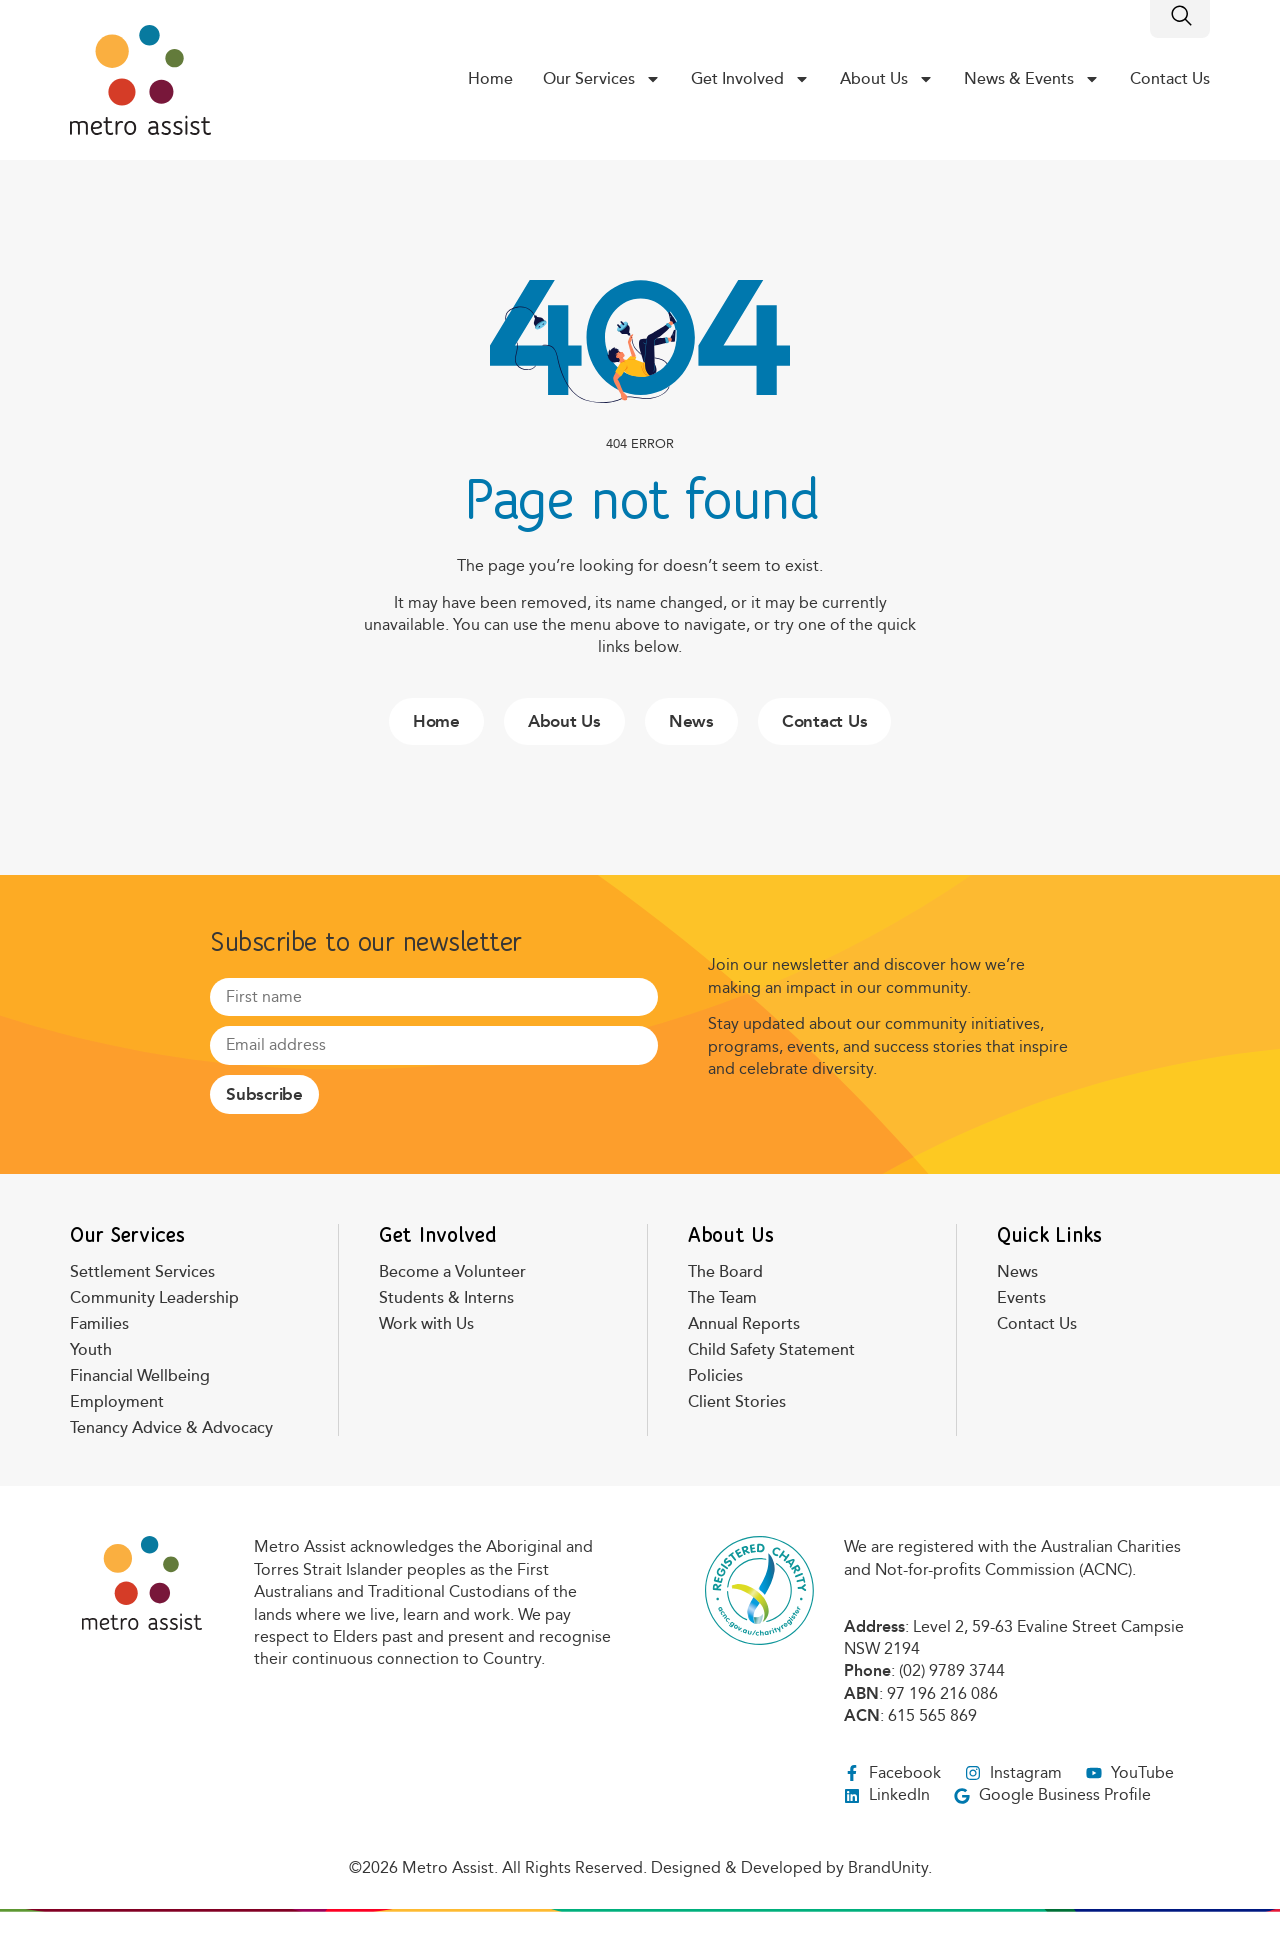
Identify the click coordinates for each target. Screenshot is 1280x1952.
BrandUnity (888, 1867)
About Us (887, 79)
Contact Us (1170, 79)
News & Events (1032, 79)
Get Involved (750, 79)
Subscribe (264, 1094)
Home (490, 79)
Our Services (602, 79)
